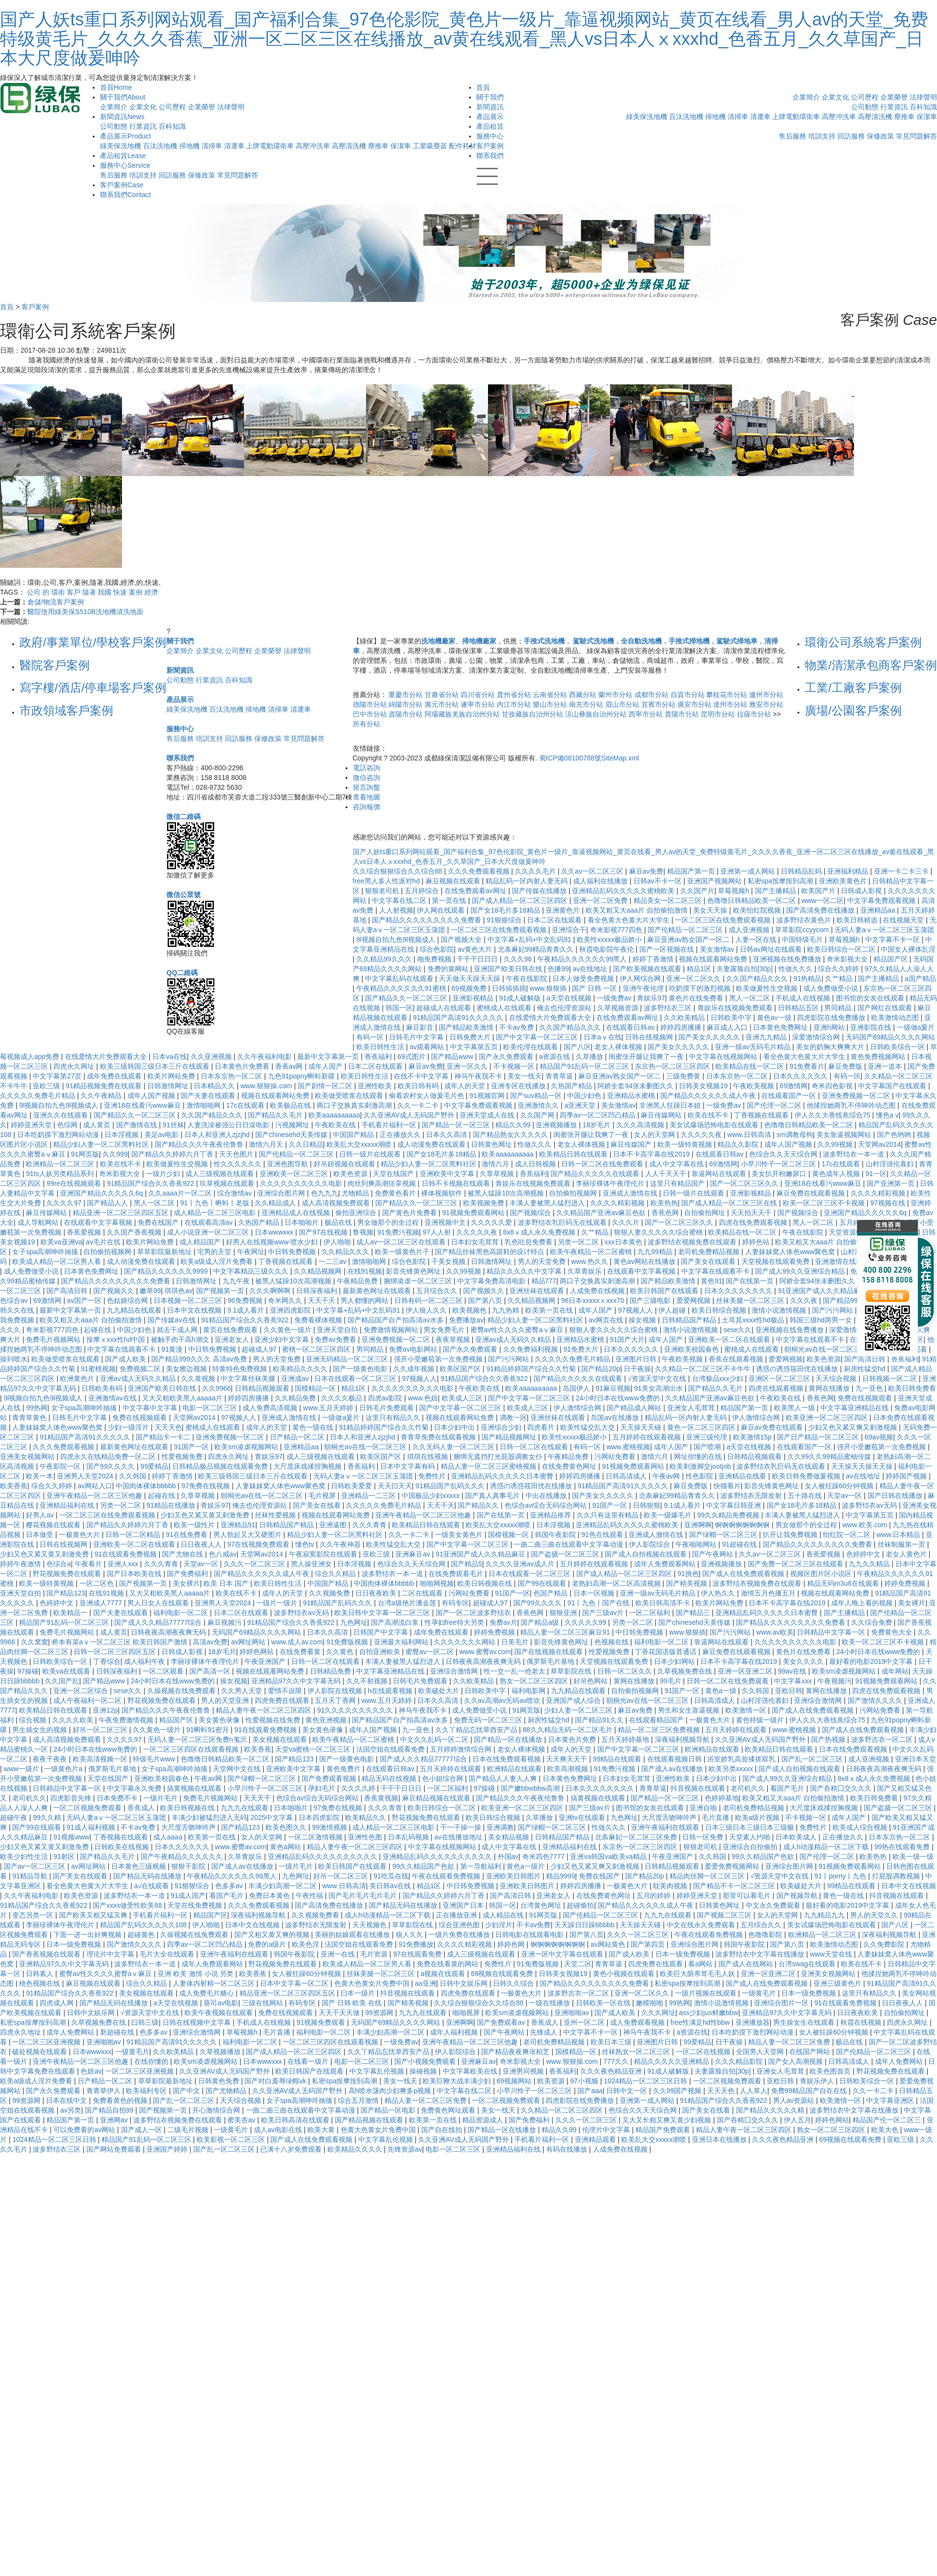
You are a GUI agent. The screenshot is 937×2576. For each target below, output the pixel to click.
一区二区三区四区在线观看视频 (192, 1749)
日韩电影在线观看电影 (530, 1934)
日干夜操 (637, 1369)
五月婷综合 (423, 891)
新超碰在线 (118, 2032)
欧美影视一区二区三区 (232, 2139)
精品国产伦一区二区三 (888, 2120)
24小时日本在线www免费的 (619, 1398)
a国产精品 (920, 978)
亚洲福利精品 (848, 871)
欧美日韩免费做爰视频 (807, 1476)
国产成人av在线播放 (673, 1769)
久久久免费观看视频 (479, 871)
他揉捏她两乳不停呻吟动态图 (852, 1105)
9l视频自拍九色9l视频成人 (396, 939)
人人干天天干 (666, 1174)
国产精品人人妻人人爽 (503, 1778)
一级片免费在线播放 (460, 1934)
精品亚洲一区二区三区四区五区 (121, 1213)
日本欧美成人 (796, 1837)
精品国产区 (892, 959)
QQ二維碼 (182, 973)
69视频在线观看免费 (503, 1973)
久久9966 (216, 1388)
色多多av (230, 1886)
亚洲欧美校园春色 (692, 1349)
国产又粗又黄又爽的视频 (272, 1934)
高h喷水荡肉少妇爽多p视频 (390, 2091)
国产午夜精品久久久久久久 (182, 1856)
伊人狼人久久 (427, 1310)
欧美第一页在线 (550, 1310)
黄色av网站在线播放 (645, 1261)
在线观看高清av (209, 1222)
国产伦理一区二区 (775, 1105)
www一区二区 (822, 900)
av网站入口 (95, 1486)
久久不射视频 (367, 1681)
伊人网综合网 (641, 978)
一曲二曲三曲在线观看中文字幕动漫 (569, 1544)
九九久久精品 (870, 1564)
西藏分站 (582, 695)
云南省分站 (550, 695)
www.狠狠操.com (267, 1086)
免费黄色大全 (892, 1632)
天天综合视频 (836, 1378)
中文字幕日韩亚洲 (734, 1505)
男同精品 (839, 1008)
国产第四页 (649, 1944)
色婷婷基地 (722, 1798)
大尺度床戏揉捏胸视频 (308, 1466)
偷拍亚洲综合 (356, 1213)
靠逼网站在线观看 (720, 1174)
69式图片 (412, 1056)
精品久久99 (513, 1125)
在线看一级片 (308, 2061)
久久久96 (518, 959)
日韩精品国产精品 (690, 1320)
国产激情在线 (137, 1125)
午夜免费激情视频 (127, 1720)
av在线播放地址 (459, 1837)
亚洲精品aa (878, 910)
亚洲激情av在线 (113, 1398)
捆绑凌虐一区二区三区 (419, 1281)
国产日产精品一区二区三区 (819, 1437)
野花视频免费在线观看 (68, 1574)
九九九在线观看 (245, 1808)
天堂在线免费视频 (195, 1905)
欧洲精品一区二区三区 (61, 1164)
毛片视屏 (323, 1495)
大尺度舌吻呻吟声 (670, 1817)
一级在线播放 (550, 2003)
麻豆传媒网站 (662, 1115)
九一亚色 (870, 1388)
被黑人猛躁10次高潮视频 (506, 1193)
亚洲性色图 (366, 1837)
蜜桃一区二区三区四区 (317, 1349)
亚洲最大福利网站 (402, 1642)
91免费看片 (807, 1066)
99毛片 (671, 1681)
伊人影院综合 (650, 1544)
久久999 (114, 1154)
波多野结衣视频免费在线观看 (693, 1242)
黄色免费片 (344, 1769)
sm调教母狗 (794, 1134)
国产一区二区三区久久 (745, 1183)
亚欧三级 (47, 1086)
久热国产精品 (572, 1086)
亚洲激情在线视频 (843, 1261)
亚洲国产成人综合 (574, 1700)
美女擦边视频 (187, 1369)
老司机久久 (749, 1788)
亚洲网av (115, 2120)
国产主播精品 (776, 891)
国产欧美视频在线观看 (648, 969)
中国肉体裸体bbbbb (147, 1486)
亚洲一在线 (339, 1954)
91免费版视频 (348, 1642)
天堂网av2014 (879, 1144)
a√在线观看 (152, 1886)
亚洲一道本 (886, 1066)
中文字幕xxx (794, 1681)
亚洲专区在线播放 (519, 1086)
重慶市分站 (405, 695)
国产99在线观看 (543, 1583)
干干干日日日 (478, 959)
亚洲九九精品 (767, 1037)
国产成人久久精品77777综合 (159, 1622)
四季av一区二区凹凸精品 (598, 1115)
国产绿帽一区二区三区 (724, 1534)
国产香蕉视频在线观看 (47, 1954)
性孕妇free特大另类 (455, 1622)
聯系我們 (125, 195)
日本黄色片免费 (573, 1739)
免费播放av (466, 1320)
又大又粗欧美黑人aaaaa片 (183, 1398)
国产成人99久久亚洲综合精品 (800, 1271)
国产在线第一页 (750, 1281)
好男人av (41, 1515)
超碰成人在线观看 (444, 1008)
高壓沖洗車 (313, 146)
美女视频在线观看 (280, 1739)
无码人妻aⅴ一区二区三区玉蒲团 (884, 930)
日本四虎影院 (320, 1817)
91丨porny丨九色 (841, 1876)
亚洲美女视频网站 (28, 1456)
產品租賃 (123, 156)
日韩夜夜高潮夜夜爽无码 (169, 1632)
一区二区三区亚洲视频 (47, 2042)
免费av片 (503, 1622)
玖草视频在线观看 (228, 1183)
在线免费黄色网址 (570, 1466)
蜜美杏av (242, 2120)
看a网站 (701, 1964)
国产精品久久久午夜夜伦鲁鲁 (200, 1144)
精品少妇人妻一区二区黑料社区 (102, 1144)
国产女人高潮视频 (796, 2061)
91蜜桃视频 (98, 1369)
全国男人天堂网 (761, 2052)
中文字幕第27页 (58, 1076)
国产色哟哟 (895, 1134)
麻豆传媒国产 (632, 1144)
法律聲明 (230, 107)
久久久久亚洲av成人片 (521, 1564)
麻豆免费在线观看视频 (811, 1193)
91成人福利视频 (91, 1827)
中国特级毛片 (803, 939)
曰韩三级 (145, 2022)
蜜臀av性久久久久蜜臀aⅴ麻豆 (517, 1330)
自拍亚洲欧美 (380, 1652)
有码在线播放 (567, 2149)
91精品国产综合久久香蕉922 (151, 1183)
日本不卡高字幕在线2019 (652, 1154)
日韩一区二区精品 (133, 1534)
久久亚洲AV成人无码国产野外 (410, 1115)
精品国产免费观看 (663, 2130)
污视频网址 (293, 1125)
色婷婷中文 (864, 1554)
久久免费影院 (884, 1944)
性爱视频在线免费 (273, 1720)
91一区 (876, 1174)
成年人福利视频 (455, 2032)
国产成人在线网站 (746, 1964)
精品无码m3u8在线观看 (844, 1583)
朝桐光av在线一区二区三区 (826, 1349)
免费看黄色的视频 (121, 2100)
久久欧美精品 (685, 1017)
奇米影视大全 (848, 959)
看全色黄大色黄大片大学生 (630, 920)
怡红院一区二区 (848, 1534)
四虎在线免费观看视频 (754, 1222)
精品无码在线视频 (390, 1778)
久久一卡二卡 (418, 1105)
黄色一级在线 (313, 1427)
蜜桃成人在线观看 (505, 1008)
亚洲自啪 (704, 1808)
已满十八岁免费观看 (292, 2149)
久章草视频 (498, 1174)
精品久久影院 (738, 1144)
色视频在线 (612, 1642)
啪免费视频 (435, 959)
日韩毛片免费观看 (387, 1408)
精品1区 (700, 969)
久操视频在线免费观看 (182, 1691)
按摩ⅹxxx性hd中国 (116, 1339)
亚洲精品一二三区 (369, 1495)
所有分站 (366, 724)
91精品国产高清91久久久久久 (459, 1017)
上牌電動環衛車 (270, 146)
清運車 (234, 146)
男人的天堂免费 (543, 1261)
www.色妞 (423, 1398)
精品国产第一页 (692, 871)
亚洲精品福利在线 (68, 1505)
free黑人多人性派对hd (387, 881)
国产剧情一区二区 (326, 1086)
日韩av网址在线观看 (772, 949)
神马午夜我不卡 (479, 1076)
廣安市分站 (694, 704)
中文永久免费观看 (774, 1905)
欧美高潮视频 (568, 1769)
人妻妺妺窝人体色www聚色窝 (791, 1252)
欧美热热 (664, 1203)
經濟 (151, 592)
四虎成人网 (58, 2003)
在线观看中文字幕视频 (99, 1222)
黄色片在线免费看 (697, 998)
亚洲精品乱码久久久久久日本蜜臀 (503, 1476)
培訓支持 (143, 175)
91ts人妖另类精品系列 (60, 1174)
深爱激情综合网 (817, 1037)
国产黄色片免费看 (410, 1213)
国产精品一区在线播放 (509, 1739)
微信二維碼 (183, 816)
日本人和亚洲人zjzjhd (218, 1134)
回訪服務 (172, 175)
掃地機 (189, 146)
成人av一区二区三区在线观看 (402, 1242)
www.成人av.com (297, 1642)
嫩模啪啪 (650, 2003)
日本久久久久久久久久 (739, 1291)
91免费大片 (581, 1349)
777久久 (616, 2061)
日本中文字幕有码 (408, 1466)
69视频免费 (469, 988)
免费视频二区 (141, 1369)
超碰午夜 (14, 1817)
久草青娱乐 (586, 1271)
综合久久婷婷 (839, 969)
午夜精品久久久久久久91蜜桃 (402, 988)
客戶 (74, 592)
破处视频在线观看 (40, 2052)
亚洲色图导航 (288, 1164)
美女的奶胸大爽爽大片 (831, 1047)
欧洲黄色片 (78, 1378)
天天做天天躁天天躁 (470, 978)
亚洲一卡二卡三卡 (902, 871)
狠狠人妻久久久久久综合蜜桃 (659, 1232)
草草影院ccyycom (803, 930)
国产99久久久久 (111, 1466)
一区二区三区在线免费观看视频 (724, 920)
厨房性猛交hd (865, 1369)
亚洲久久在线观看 (61, 1115)
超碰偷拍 (580, 1905)
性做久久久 (796, 969)
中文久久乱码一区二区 (435, 1739)
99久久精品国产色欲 (763, 1856)
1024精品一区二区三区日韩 (646, 2081)
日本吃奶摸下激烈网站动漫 (59, 1134)
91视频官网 (487, 1095)
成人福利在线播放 (601, 881)
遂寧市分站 (478, 704)
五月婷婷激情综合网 (461, 1749)
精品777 (543, 1281)
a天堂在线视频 (570, 998)
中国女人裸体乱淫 (908, 949)
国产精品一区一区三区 (457, 1125)
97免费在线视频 (207, 1486)
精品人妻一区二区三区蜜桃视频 (489, 1466)
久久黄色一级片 (288, 1330)
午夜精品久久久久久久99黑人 (583, 959)
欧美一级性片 (195, 1525)
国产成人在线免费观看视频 (744, 1574)
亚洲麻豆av (413, 1554)
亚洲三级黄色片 (838, 1983)
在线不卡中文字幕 (422, 1076)
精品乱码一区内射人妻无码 (528, 881)
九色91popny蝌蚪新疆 (302, 1076)
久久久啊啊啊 (270, 1291)
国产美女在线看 (318, 1505)
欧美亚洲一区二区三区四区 (828, 1417)
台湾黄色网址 (541, 1905)
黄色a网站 (286, 1847)
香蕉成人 (142, 1808)
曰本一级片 (359, 1993)
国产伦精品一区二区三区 (686, 930)
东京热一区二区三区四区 (673, 1066)
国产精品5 (466, 1564)
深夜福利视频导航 (683, 1739)
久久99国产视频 (678, 2091)
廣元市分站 (442, 704)
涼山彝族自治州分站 (596, 714)
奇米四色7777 (544, 1856)
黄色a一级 (721, 1691)
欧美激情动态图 (896, 1017)
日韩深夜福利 (317, 1291)
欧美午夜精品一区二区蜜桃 (592, 1252)
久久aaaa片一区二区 (180, 1193)
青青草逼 (560, 1076)
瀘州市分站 (766, 695)
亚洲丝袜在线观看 (537, 1291)
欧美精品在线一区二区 (750, 1066)
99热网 (36, 1408)
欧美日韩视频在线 (485, 1583)
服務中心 (125, 165)
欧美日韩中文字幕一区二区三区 (383, 1613)
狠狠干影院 (189, 1866)
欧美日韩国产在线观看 (665, 1291)
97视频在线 (888, 1203)
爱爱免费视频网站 (733, 1866)
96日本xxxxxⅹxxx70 (593, 1300)
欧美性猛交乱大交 (588, 1427)
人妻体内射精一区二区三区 (215, 1983)
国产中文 (187, 2091)
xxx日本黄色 (624, 1242)
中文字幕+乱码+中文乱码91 (530, 939)
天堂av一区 (845, 1495)
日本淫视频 (122, 1134)
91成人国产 (188, 1895)
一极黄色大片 (80, 1534)
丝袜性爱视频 (276, 1515)
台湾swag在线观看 (807, 1964)
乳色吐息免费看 (529, 1242)
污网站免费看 (615, 1456)
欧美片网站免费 (172, 1076)
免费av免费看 (336, 1339)
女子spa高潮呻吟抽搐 (46, 1252)
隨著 (89, 592)
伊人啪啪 (338, 1242)
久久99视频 (835, 1144)
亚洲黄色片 (564, 910)
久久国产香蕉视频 (135, 1232)
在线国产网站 (810, 2052)
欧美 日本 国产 (227, 1583)
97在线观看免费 (418, 1954)
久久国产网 (538, 1115)
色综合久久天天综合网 (784, 1154)
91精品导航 (30, 1876)
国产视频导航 (797, 1895)
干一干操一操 (461, 1827)
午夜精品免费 (358, 1281)
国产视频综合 (531, 1213)
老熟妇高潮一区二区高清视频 (617, 1583)
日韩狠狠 (646, 1505)
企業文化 (143, 107)
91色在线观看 (603, 1534)
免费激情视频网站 (392, 1330)
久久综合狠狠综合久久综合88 (398, 871)
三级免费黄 (684, 1076)
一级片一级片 (277, 1603)
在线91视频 (365, 1271)
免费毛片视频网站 (54, 1339)
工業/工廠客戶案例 (853, 687)
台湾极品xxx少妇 (718, 1378)
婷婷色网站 (258, 1652)
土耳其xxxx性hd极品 (754, 1320)
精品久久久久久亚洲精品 (672, 2061)
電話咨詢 (366, 768)
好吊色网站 (591, 1681)
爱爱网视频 (694, 1300)
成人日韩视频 (536, 1164)
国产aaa (589, 2091)
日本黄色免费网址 (781, 1027)
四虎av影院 (386, 1398)
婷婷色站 (757, 1242)
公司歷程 (172, 107)
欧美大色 (885, 2130)
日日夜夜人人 (202, 1544)
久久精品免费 (296, 1398)
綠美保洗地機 (120, 146)
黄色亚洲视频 (327, 1720)
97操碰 (28, 1671)
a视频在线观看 (444, 1973)
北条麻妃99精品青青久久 (536, 949)
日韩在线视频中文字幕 (198, 2022)
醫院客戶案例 (55, 665)
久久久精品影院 (740, 2061)
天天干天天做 (340, 2013)
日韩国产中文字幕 (381, 1632)
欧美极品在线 (291, 1105)
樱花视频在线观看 (54, 1525)
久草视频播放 (221, 2052)
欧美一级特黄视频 (685, 1144)
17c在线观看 (246, 1105)
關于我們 (122, 97)
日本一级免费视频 (74, 1944)
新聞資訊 (122, 116)
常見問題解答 (237, 175)
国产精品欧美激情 (467, 1027)
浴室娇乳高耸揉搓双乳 (742, 1759)
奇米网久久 (286, 1300)
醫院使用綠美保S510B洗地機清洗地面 (85, 612)
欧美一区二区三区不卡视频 (825, 1203)
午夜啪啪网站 (696, 1544)
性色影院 (700, 1476)
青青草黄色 (30, 1417)
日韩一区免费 (703, 1837)
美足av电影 (162, 1134)
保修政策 (201, 175)
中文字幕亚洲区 (891, 2100)
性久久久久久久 (239, 1164)
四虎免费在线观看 (283, 1700)
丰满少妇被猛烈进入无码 (209, 1817)
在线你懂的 (152, 2061)
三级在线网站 (263, 2003)
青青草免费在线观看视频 (439, 1437)
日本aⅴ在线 (603, 1037)
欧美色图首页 (831, 2071)
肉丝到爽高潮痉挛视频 (382, 1183)
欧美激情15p (753, 1437)
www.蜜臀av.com (485, 1652)
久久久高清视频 (641, 1125)
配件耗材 (462, 146)
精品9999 (560, 1876)
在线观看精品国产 (657, 1720)
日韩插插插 (509, 988)
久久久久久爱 (492, 1222)
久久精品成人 (276, 1203)
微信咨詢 (366, 777)
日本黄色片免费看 (243, 1066)
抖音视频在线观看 (699, 1788)
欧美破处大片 (439, 1691)
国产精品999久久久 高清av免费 (200, 1359)
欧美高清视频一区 (101, 1759)
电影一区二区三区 (211, 1408)
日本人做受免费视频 (584, 978)
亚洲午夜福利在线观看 (666, 1827)
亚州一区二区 (585, 2022)
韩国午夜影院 (556, 1534)
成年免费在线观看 (115, 1076)
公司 (34, 592)
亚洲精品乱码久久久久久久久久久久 (323, 1856)
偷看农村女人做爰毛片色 (427, 1095)
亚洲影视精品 (473, 998)
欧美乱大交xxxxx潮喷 (359, 1144)
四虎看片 (541, 1427)
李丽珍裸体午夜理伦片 (611, 1183)
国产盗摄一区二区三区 (566, 1554)
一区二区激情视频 (316, 1837)
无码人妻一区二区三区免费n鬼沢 (198, 1739)
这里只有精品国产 (678, 1183)
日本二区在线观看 (555, 920)
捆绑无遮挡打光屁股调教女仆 (498, 1456)
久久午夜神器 (341, 1544)
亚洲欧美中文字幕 (448, 1174)
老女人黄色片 (907, 1554)
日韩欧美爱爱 (352, 1486)
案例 (136, 592)
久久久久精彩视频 (879, 1193)
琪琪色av (178, 1291)
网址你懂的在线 (699, 1456)
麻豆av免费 (646, 871)
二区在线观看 (423, 1593)
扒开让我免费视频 (791, 1534)
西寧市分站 (646, 714)
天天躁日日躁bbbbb (585, 1925)
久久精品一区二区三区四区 (563, 2110)
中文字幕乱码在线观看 (400, 978)
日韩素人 (40, 1973)
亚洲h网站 (830, 1027)
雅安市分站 (766, 704)
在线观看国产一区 (789, 1095)
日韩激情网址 (168, 1086)
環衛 (58, 592)
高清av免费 (210, 1642)
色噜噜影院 (766, 1934)
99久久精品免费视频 (729, 1515)
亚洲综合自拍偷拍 (751, 1847)
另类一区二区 (579, 1242)
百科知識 (172, 126)
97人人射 (437, 1232)
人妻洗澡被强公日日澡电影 (229, 1125)
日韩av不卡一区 (658, 881)
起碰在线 (98, 1330)
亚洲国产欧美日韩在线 (509, 969)
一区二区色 (98, 1583)
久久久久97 (64, 1203)
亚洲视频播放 (557, 1125)
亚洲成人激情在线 (631, 1193)
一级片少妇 (164, 1174)
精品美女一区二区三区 (668, 900)
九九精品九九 (825, 1915)
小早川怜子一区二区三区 (779, 1164)
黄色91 (711, 1281)
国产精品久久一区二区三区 (407, 998)
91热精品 (808, 978)
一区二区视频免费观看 (88, 1808)
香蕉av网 (290, 1066)
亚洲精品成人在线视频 (297, 1213)
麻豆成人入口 (728, 1027)
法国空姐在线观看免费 (391, 1749)
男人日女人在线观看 (159, 1603)
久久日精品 (306, 1144)
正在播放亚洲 (457, 1915)
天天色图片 (237, 1154)
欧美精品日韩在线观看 (574, 1154)
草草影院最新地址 (165, 1252)
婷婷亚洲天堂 (32, 1125)
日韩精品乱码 (802, 871)
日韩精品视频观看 (263, 1388)
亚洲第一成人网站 (748, 871)
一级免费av (615, 998)
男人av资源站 (794, 2100)
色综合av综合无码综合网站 (547, 1505)
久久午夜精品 (102, 1095)
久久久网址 (658, 2013)
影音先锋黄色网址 (414, 1271)
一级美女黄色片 (460, 1534)
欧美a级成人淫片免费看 (218, 1261)
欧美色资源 (351, 1174)
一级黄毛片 (760, 1993)
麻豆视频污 (225, 1622)
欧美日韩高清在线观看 (296, 2120)
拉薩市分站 (754, 714)
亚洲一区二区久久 (694, 978)
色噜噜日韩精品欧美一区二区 (752, 900)
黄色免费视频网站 (879, 1056)
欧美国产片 (819, 891)
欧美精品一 (71, 1613)
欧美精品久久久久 (301, 1369)
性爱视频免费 (183, 1456)
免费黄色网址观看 (449, 2110)
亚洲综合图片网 (282, 1193)
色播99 (558, 969)
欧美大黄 (322, 2130)
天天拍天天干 (752, 1213)
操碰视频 (424, 2071)
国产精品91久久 (600, 1720)
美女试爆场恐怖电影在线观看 (715, 1125)
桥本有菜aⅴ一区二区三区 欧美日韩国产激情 (120, 1642)
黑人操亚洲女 (312, 1564)
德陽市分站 (370, 704)
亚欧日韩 (788, 1691)
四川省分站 (478, 695)
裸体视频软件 (442, 1193)
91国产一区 (192, 1447)
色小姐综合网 (443, 1778)
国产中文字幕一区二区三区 (538, 1037)
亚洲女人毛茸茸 (692, 1408)
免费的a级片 (268, 1944)
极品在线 (339, 1222)
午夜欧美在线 (336, 1125)
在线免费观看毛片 (456, 1574)
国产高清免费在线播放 (821, 910)
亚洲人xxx (123, 1564)
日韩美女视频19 (704, 1086)
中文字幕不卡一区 (893, 939)
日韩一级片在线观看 (371, 1154)
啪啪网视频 (437, 1583)
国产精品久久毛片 (276, 1115)
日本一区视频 (594, 1593)
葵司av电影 (221, 2003)
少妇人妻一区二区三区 (579, 1710)
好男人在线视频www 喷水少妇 (273, 1242)
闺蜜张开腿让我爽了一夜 (647, 1056)
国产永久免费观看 (507, 1056)
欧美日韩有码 (419, 1086)
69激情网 (794, 1086)
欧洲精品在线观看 (713, 1749)
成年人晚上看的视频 (863, 1603)
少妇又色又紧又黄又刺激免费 (206, 1515)
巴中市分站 (370, 714)
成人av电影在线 (279, 2130)
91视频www (71, 1837)
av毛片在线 (104, 1242)
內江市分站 (514, 704)
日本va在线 (169, 1056)
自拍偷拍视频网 (574, 1193)
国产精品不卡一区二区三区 (735, 1886)
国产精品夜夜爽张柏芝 (516, 2052)
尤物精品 (356, 1193)
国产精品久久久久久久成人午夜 (709, 1095)
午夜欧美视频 (754, 1086)
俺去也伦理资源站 (565, 1008)
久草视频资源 (618, 1008)
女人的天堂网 (655, 1134)
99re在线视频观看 (74, 1183)
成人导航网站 (39, 1222)
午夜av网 (667, 1476)
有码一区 (371, 1037)
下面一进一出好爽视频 (88, 1934)
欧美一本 (39, 1476)
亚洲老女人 (233, 1339)
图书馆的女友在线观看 (871, 998)
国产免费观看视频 (330, 1778)
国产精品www (453, 1056)
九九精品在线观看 (135, 1310)
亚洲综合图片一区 (782, 2003)
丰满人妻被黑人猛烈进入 (548, 1203)
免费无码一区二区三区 (489, 1720)
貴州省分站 (514, 695)
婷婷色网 (512, 1944)
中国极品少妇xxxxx (432, 1495)
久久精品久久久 (346, 1252)
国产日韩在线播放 (896, 1495)
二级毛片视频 (188, 2130)
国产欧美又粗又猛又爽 (94, 1915)
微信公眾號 (183, 895)
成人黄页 (97, 1125)
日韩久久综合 (514, 1983)
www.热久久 (590, 1261)
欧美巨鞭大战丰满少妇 (458, 2081)
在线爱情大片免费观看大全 (551, 1017)
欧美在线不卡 (709, 1115)
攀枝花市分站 (726, 695)
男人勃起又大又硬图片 (248, 1534)
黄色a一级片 (527, 1866)
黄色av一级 (775, 1017)
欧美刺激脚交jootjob (701, 1466)
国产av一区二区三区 (36, 1866)
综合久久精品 (336, 1574)
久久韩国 (133, 1476)
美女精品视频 (509, 1837)
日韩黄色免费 (219, 2081)
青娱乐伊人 (818, 2081)
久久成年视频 (414, 1369)
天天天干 (258, 1798)
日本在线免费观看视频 (854, 1749)
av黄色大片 (475, 949)
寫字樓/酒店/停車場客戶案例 (93, 687)
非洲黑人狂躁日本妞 (671, 1105)
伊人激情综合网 (578, 1408)
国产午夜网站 (713, 1554)
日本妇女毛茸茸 (476, 1242)
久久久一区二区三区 (255, 1564)
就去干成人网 (178, 1330)
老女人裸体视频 (619, 1047)
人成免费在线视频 (598, 1291)
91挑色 (688, 1574)
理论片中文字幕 (111, 1954)
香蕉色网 (666, 1213)
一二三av (333, 1261)
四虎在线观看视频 (777, 1388)
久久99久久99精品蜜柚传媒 (830, 1456)
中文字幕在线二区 (400, 900)
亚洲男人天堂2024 (86, 1476)
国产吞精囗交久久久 (842, 1788)
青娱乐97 (651, 998)
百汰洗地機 (160, 146)
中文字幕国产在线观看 (893, 1086)
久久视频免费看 (316, 1915)
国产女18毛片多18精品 (506, 910)
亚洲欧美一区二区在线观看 (730, 1339)
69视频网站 (515, 2081)
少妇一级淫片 (129, 1427)
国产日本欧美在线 (135, 1574)
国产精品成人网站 (635, 1408)
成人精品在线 (504, 1915)
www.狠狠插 (549, 988)
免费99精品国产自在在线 (810, 2091)
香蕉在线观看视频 (737, 1359)
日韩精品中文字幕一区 (832, 1632)
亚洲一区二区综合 (81, 1691)
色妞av (91, 2071)
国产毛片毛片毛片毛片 (363, 1895)
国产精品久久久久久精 (771, 2110)
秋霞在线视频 (861, 2022)
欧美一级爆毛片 (668, 1515)
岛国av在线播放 (616, 1417)
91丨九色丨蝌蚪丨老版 (215, 1203)
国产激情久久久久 (876, 1700)
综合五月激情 (359, 2100)
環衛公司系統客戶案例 (863, 642)
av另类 (70, 2110)
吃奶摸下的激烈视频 (701, 988)
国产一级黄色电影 (361, 1369)
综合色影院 (437, 949)
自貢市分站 (688, 695)
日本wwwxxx (275, 1232)
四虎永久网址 (74, 1066)
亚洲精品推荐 (551, 1515)
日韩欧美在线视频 (122, 1847)
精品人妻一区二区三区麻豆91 (565, 1632)
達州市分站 (730, 704)
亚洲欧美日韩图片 (514, 1876)
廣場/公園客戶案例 (853, 710)
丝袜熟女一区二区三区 (637, 2052)
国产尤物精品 (226, 2091)
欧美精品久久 (366, 1817)
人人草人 (753, 2091)
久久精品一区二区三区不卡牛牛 (704, 1369)
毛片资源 (374, 1954)
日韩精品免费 (331, 1671)
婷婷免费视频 (905, 1583)
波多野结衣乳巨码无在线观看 (563, 1222)
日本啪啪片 (303, 1222)
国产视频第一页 (221, 1291)
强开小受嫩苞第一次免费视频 (439, 1359)
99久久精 (47, 1817)
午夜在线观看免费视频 (447, 1876)
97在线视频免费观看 (259, 1544)
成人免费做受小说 (831, 988)
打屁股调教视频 (897, 1876)
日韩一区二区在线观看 (535, 1447)
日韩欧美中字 (732, 1017)
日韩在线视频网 (650, 1037)
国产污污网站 (833, 1310)
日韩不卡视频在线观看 (457, 1183)
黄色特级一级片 (761, 1720)
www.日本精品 (899, 1534)
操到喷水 (13, 1359)
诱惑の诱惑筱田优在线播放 (798, 1369)
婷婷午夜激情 (21, 1564)
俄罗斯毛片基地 (551, 1661)
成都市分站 (651, 695)
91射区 (64, 1856)
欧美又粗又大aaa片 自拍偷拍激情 (638, 910)
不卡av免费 (517, 1027)
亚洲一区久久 (468, 1066)
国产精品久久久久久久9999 (166, 1271)
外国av (508, 1856)
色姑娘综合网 (128, 1300)
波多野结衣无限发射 (752, 1495)
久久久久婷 (359, 1788)
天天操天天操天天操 (863, 1466)
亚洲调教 (500, 1827)
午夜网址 (251, 1252)
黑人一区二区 (750, 998)
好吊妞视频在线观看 (345, 1164)
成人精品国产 (201, 1242)
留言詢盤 (366, 787)
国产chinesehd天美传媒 (292, 1134)
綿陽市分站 (405, 704)
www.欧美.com (865, 1525)
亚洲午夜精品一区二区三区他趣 (95, 1495)
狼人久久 (410, 1934)
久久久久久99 (586, 1622)
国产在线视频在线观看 (549, 1652)
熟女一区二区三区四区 (535, 1681)
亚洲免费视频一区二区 (857, 1095)
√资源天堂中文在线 (658, 1378)
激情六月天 (267, 1144)
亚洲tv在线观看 (583, 1817)
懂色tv (305, 1544)
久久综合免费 (872, 1622)
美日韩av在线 (391, 1886)
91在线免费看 (187, 1534)
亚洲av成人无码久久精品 (514, 1339)
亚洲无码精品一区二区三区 (348, 1359)
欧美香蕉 (13, 1486)
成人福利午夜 (145, 1661)
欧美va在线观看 (67, 1671)
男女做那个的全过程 (389, 1222)
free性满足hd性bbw (701, 2022)
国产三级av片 (604, 1613)
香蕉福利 (379, 1056)
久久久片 (626, 1222)
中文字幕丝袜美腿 (249, 1378)
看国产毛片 (788, 1788)
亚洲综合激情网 (455, 1671)
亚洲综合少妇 (502, 1427)
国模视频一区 (509, 1534)
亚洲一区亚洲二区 (746, 1671)
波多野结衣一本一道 (854, 1154)
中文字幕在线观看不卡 (716, 1271)
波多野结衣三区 (668, 1008)
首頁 (116, 87)
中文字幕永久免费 (135, 1788)
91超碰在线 (740, 1544)
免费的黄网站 (449, 969)
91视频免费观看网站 (474, 1213)
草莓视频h (734, 891)
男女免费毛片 (445, 1330)
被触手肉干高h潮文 (181, 1339)
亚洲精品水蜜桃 (632, 1095)
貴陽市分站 (682, 714)
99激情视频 (330, 1827)
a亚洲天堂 (581, 1105)
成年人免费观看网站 (665, 1564)
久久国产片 (697, 891)
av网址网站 (249, 1642)
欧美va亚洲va (61, 1242)
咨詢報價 (366, 807)
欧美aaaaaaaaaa (334, 1115)
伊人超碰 (673, 1310)
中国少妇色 (585, 1095)
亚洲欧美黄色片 (844, 881)
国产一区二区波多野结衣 (474, 1613)
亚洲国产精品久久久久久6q (102, 1193)
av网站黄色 (609, 1944)
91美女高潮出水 (659, 1388)
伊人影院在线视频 (335, 1691)
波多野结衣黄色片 (804, 920)
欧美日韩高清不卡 (663, 1603)
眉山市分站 (622, 704)
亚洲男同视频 (524, 2071)
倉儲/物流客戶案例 (55, 602)
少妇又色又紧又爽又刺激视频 (853, 1427)
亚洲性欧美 (376, 1086)
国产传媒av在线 (172, 1320)
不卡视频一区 (514, 1066)
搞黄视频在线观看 (195, 1788)
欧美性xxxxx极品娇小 (610, 939)
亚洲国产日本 (464, 1905)
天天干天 (322, 1300)
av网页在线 (607, 1320)
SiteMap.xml (620, 758)
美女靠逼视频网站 (844, 1134)
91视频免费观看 (322, 2022)
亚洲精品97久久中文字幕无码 (297, 1681)
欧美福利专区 (147, 2091)
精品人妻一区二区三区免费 (790, 2042)
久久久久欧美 (73, 1720)
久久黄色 (340, 1652)
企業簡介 (113, 107)
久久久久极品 (342, 1398)
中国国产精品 (354, 1134)
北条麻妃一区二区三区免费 (637, 1837)
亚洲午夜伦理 (644, 988)
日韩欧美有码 (102, 1388)
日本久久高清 (447, 1134)
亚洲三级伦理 (707, 1437)
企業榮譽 (201, 107)
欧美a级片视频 (758, 1817)
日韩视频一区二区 (890, 1378)
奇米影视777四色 (617, 930)
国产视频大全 (462, 939)
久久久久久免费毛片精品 (38, 1095)
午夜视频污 (834, 1681)
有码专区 (455, 1603)
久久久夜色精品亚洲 (612, 2071)
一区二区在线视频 (704, 2052)
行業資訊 (143, 126)
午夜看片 (89, 1564)
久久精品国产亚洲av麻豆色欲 (602, 1213)
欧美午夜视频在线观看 (219, 2013)
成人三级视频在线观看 (220, 1174)
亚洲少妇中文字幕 (282, 1339)
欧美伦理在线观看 (531, 1047)
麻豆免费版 (846, 1066)
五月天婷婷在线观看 (737, 1730)
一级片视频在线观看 (706, 1993)
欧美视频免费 (484, 1203)
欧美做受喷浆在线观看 (350, 1095)
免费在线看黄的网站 (448, 1964)
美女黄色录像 (220, 1720)
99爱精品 (155, 1466)
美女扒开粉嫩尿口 (780, 1174)
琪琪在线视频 (428, 1456)
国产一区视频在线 (667, 949)
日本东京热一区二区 (232, 1076)
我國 (104, 592)
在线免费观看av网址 (477, 891)
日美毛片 (515, 1642)
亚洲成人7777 (102, 1603)
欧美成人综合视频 (861, 1827)
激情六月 (496, 1164)
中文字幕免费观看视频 (882, 900)
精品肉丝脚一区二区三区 (708, 1876)
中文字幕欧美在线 (471, 2071)
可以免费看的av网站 (85, 2130)
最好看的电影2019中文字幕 (872, 1661)
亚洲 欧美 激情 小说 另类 (196, 1973)
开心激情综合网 (217, 2110)
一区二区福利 (650, 1613)
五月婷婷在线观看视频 (647, 1437)
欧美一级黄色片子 (403, 1252)
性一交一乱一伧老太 (515, 1671)
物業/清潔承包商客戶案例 (871, 665)
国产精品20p (600, 1369)
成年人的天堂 (465, 1086)
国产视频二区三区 (725, 1915)
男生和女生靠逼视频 (689, 1710)
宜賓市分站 (658, 704)
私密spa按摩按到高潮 (781, 881)
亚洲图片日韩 (636, 1359)
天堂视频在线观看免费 (776, 1261)
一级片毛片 (161, 1798)
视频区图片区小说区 (822, 1574)
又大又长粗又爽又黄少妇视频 (667, 2120)
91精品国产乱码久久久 (450, 1486)
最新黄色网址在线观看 (378, 1291)
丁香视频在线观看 (762, 1115)
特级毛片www (155, 1759)
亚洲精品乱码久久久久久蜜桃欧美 (624, 891)
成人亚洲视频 (750, 930)
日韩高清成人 (627, 1476)
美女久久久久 (804, 1661)
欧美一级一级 (913, 1856)
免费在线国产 (159, 1222)
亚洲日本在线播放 (720, 2139)
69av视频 (879, 1437)
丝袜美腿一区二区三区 (751, 1300)
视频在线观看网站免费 (714, 959)
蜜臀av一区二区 (431, 1652)
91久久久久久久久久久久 (356, 1710)
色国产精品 (551, 1593)
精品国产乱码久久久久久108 (144, 1925)
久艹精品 (840, 978)
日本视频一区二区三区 (189, 1300)
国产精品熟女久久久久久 (511, 1134)
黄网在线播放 (830, 1388)
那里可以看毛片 (748, 1895)
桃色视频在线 (40, 1983)
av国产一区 (85, 1300)
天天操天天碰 (641, 1427)
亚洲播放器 (752, 2022)
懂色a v (887, 1115)
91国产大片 (627, 1339)
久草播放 (590, 1056)
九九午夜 (237, 1281)
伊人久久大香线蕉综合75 (833, 1115)
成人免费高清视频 (271, 1408)
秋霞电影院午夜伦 (607, 949)
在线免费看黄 (301, 1652)
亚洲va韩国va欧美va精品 (609, 1856)
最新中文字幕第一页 (329, 1056)
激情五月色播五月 (769, 1593)
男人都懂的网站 (365, 1300)
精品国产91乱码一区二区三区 (585, 1066)
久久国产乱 (62, 1681)
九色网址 (353, 1622)
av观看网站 (427, 1047)
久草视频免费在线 (685, 1671)
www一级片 (22, 1769)
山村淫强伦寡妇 (891, 1164)
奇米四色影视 (833, 1086)
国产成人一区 (142, 2130)
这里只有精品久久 (394, 1417)
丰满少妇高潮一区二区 (283, 1886)
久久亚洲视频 (212, 1056)
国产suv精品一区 (537, 1095)
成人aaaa (168, 1837)
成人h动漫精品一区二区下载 (827, 1847)
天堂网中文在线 (238, 1769)
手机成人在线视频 (803, 998)
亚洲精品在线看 (743, 1476)
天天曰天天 (395, 1486)
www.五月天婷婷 (329, 1408)
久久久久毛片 (536, 871)
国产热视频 (829, 1739)
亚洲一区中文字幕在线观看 (563, 1954)
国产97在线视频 (324, 1232)
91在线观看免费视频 (126, 1554)
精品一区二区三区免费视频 (660, 1730)
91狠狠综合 (505, 920)
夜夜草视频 (454, 1339)
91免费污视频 (398, 1232)
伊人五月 (797, 2120)
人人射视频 (396, 910)
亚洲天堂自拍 (338, 1330)
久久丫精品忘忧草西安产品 (477, 1730)
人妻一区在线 (756, 939)
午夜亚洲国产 (265, 1661)
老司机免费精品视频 (709, 1252)
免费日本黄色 (270, 1895)
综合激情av (235, 1193)
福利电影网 (529, 1691)
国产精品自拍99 (110, 2110)
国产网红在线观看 (885, 1008)
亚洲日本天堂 (915, 1759)
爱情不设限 (286, 1691)
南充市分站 (586, 704)
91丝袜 (173, 1125)
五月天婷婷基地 (626, 1739)
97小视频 (585, 2081)
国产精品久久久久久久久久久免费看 (427, 920)
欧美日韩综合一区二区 (842, 949)
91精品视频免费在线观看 (104, 1086)
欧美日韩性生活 (381, 1047)
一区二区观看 (164, 1671)
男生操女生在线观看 (804, 2022)
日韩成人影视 (862, 891)
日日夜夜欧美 (376, 1593)
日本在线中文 (67, 2100)
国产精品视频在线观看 (370, 2120)
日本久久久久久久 (801, 1076)
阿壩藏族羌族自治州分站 (462, 714)
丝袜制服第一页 (902, 1544)
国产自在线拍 (442, 2130)
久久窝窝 (34, 1642)
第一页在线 (450, 900)
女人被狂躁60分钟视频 (840, 1486)
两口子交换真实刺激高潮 (355, 1105)
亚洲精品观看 (596, 2139)
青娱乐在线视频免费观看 (735, 1008)
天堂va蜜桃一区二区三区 (314, 1749)
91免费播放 (416, 1944)
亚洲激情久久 (539, 1105)
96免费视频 (245, 1300)
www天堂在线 (832, 1954)
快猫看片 (727, 1486)
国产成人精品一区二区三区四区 (521, 900)
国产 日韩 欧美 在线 (353, 2003)
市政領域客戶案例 (66, 710)
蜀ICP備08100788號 (570, 758)
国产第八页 (486, 1300)
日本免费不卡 (118, 1798)
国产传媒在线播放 (540, 891)
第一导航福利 (481, 1866)
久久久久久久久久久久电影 (302, 1183)
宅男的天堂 (215, 1252)
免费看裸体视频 (319, 1320)
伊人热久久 (719, 1593)
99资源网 (380, 2013)
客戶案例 (121, 185)
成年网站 (895, 1671)
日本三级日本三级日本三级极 (750, 1827)
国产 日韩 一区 (595, 988)
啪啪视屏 (467, 2013)
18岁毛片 (597, 1125)
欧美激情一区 (746, 1710)
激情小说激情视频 (780, 1310)
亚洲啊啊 (698, 1525)
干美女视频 (449, 1261)
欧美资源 (552, 2081)
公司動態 (113, 126)
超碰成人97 (260, 1349)
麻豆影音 (420, 1027)
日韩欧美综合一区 (898, 1047)
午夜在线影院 (527, 978)
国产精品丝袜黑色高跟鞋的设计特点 (490, 1252)
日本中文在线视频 (195, 1310)
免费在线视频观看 (865, 1398)
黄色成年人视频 (837, 1174)
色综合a (58, 1564)
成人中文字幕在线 (677, 1164)
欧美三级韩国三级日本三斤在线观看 (155, 1066)
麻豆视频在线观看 (454, 881)
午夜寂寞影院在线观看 (324, 1554)
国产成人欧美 (126, 1359)
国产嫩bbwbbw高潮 (531, 1788)
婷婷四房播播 (681, 1027)
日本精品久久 (215, 1086)
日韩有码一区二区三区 (429, 1300)
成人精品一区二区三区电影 (216, 1213)
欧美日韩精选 (857, 920)
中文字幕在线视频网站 (724, 1056)
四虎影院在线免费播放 (832, 1017)
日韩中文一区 (627, 2091)
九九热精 (506, 1310)
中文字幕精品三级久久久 (251, 1271)
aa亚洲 (425, 1983)
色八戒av (223, 1554)
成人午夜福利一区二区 (88, 1700)
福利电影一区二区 (181, 1613)
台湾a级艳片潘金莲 (408, 1603)
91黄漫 (173, 1349)
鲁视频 (363, 1232)
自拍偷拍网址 (705, 1213)
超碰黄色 (142, 1934)
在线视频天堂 (904, 920)
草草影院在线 (571, 1671)
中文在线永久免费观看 (702, 1925)
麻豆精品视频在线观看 (437, 1798)
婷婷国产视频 (907, 1476)
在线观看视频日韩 (675, 1759)
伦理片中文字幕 (607, 2130)
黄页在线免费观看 (231, 1330)
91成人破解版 (521, 998)
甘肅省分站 (442, 695)
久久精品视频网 (319, 1271)
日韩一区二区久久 (625, 1671)
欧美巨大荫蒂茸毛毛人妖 (698, 1973)
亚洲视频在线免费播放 (788, 959)
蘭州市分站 (615, 695)
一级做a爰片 (916, 1027)
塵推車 (378, 146)
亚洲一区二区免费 (601, 900)
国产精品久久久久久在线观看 (595, 1174)
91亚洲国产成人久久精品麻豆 (823, 1291)
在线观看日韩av (631, 1027)
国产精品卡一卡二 (164, 1437)
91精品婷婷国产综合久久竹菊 (531, 1369)
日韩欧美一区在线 (604, 2003)
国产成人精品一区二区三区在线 (730, 1203)
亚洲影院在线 (871, 1027)
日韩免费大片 (470, 1037)
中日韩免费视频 (293, 1252)
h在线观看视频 (391, 1691)
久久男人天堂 (242, 1691)
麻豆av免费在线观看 (773, 1427)
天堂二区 (577, 1964)
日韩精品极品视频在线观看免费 (221, 1466)
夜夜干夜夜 (51, 1759)
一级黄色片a (64, 1769)
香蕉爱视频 (85, 1232)
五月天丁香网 (336, 1700)
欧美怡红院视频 (758, 910)
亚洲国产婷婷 (167, 2149)
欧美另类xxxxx (732, 1769)
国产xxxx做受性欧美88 (128, 1905)
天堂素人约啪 (750, 1837)
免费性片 (433, 1476)
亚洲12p (105, 1710)
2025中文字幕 (272, 1817)
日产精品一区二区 (298, 1437)
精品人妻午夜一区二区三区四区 (264, 1710)
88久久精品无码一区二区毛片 (568, 1730)
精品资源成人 (483, 2120)
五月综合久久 (437, 1291)
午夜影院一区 (61, 1466)
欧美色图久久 (286, 1827)
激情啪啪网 (204, 1105)
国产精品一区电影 (389, 2110)
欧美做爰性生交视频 (767, 988)
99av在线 (793, 1671)
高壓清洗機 (349, 146)
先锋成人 (544, 2032)
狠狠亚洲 (564, 1613)
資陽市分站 (405, 714)
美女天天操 (711, 910)
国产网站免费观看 (114, 2149)
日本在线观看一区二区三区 (356, 1378)
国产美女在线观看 (709, 1261)
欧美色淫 (306, 1944)
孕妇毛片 (322, 1788)
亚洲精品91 (238, 1525)
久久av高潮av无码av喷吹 (503, 1700)
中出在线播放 (547, 1495)
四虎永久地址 (21, 2032)
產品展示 (125, 136)
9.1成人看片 (246, 1310)
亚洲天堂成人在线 (488, 1115)
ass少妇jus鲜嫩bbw (708, 2013)
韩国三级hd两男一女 (822, 1320)
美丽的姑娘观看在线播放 (353, 1934)
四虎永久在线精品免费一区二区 (109, 1456)
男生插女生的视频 (40, 1730)
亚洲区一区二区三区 (780, 1378)
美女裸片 (186, 1583)
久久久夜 (804, 1300)
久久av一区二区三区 (593, 871)
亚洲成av (296, 1378)
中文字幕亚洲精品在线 (855, 1408)
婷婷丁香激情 (653, 959)
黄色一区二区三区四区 (702, 1427)
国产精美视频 (687, 1583)
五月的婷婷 (654, 1895)
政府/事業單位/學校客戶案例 (93, 642)
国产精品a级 (541, 1622)
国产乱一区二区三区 (813, 1759)
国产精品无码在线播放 (148, 1876)
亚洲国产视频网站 (715, 881)
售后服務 (113, 175)
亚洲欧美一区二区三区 (295, 1174)
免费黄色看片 (396, 1193)
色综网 (68, 1125)
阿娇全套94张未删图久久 (636, 1086)
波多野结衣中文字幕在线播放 (760, 1954)
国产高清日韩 (67, 1291)
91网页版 (85, 1154)
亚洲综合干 (569, 930)
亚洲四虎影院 (291, 1310)
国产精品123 (65, 1593)
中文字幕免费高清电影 (492, 1281)
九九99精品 (655, 1252)
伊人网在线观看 (442, 910)
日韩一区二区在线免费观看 (603, 1164)
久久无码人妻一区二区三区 (454, 1447)
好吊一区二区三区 (101, 1730)
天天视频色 (370, 1925)
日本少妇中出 (455, 1427)
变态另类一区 (33, 1915)
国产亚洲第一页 (892, 1183)
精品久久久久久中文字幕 (525, 1271)
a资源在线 (555, 1056)
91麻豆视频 (613, 1388)
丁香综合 (107, 1661)
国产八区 (577, 1047)
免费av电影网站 (414, 1349)
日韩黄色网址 (492, 1144)
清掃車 (212, 146)
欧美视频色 (470, 1310)
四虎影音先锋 (71, 1798)
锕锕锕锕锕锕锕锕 (743, 1525)
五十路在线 (806, 1495)
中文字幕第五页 (475, 1047)
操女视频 (643, 1320)
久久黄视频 (199, 1378)
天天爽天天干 (567, 1759)
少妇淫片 (498, 1925)
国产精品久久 (479, 1505)
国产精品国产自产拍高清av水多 (396, 1320)
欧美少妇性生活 (25, 1856)
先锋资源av (404, 2149)
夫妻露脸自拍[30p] (745, 969)
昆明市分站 (718, 714)
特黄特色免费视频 (240, 1369)
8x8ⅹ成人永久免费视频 (540, 1232)
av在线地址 (590, 969)
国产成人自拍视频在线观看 (647, 1554)
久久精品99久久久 (384, 959)
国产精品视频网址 (510, 1437)
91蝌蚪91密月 (208, 1730)
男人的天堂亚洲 (226, 1700)
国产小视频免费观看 (426, 2061)
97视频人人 (636, 1310)
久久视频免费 (330, 1593)
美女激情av (718, 949)
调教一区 (513, 1417)
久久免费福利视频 (531, 1349)
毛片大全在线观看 (168, 1954)
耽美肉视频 (671, 1886)
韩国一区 (399, 1008)
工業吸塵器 (430, 146)
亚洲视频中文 (446, 1222)
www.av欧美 (774, 1632)
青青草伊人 (104, 2091)
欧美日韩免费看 (912, 1388)
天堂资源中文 (850, 1232)
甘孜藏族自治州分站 (532, 714)
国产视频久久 (114, 1291)
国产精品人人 (108, 1203)
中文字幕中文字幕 (150, 1408)
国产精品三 (694, 1613)
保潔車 (400, 146)
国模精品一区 (316, 1388)
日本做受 (40, 1534)
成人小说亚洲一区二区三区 (209, 1232)
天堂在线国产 (394, 1174)
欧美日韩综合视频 (720, 1310)
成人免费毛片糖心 (207, 1993)
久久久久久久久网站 (465, 1642)
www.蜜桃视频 (628, 1447)
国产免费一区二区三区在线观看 (796, 1564)
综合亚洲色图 (460, 1925)
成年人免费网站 (71, 2032)
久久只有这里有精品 (608, 1515)
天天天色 (168, 1427)
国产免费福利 (188, 1574)
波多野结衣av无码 (870, 1505)
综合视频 (33, 1720)
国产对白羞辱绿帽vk (276, 2081)
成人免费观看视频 (638, 2022)
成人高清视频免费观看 (337, 1203)
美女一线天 (525, 1076)
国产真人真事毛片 (493, 1495)
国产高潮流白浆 (396, 1622)
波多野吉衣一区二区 (883, 1739)
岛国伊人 (577, 1388)
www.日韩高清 (750, 1134)
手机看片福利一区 (390, 1125)
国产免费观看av (502, 2022)
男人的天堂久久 (875, 1915)
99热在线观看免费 (903, 1847)
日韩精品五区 (799, 1008)
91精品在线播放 (171, 1505)
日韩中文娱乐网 (464, 1983)
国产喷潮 (708, 1447)
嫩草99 (150, 1291)
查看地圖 (366, 797)
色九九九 (324, 1193)
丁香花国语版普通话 (666, 1652)
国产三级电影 (651, 1300)
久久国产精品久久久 (758, 978)
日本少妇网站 (675, 1661)
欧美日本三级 (612, 2042)
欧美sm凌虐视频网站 (247, 1447)
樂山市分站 (550, 704)
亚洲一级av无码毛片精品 (754, 1047)
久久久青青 (370, 1525)
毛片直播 (716, 1817)
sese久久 (737, 1330)
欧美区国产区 (461, 1369)
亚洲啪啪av (572, 2013)
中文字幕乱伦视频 (377, 2071)
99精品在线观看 (618, 1759)
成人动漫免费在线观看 (432, 1144)
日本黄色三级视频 (139, 1866)
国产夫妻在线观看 (209, 1095)
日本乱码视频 (409, 1837)
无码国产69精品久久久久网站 (891, 1037)
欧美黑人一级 (795, 1408)
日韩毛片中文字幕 (417, 1037)
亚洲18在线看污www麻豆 (143, 1105)
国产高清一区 (210, 1671)
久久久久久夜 (702, 1134)
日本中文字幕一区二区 (295, 1983)
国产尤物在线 (183, 1554)
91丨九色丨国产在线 (599, 1603)
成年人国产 (326, 1066)
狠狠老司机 (383, 891)
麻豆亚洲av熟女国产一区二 (689, 939)
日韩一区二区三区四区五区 (116, 1652)
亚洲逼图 (333, 1525)
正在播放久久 (401, 1134)
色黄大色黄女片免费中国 (372, 1983)
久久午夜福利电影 (265, 1056)
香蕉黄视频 (381, 1798)
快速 (120, 592)
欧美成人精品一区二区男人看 (57, 1261)
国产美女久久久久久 (710, 1037)
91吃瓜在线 (390, 1876)
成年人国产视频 (152, 1095)
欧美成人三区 (463, 1398)
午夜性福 (310, 1895)
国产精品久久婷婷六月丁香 (173, 1154)
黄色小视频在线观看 (624, 1973)
